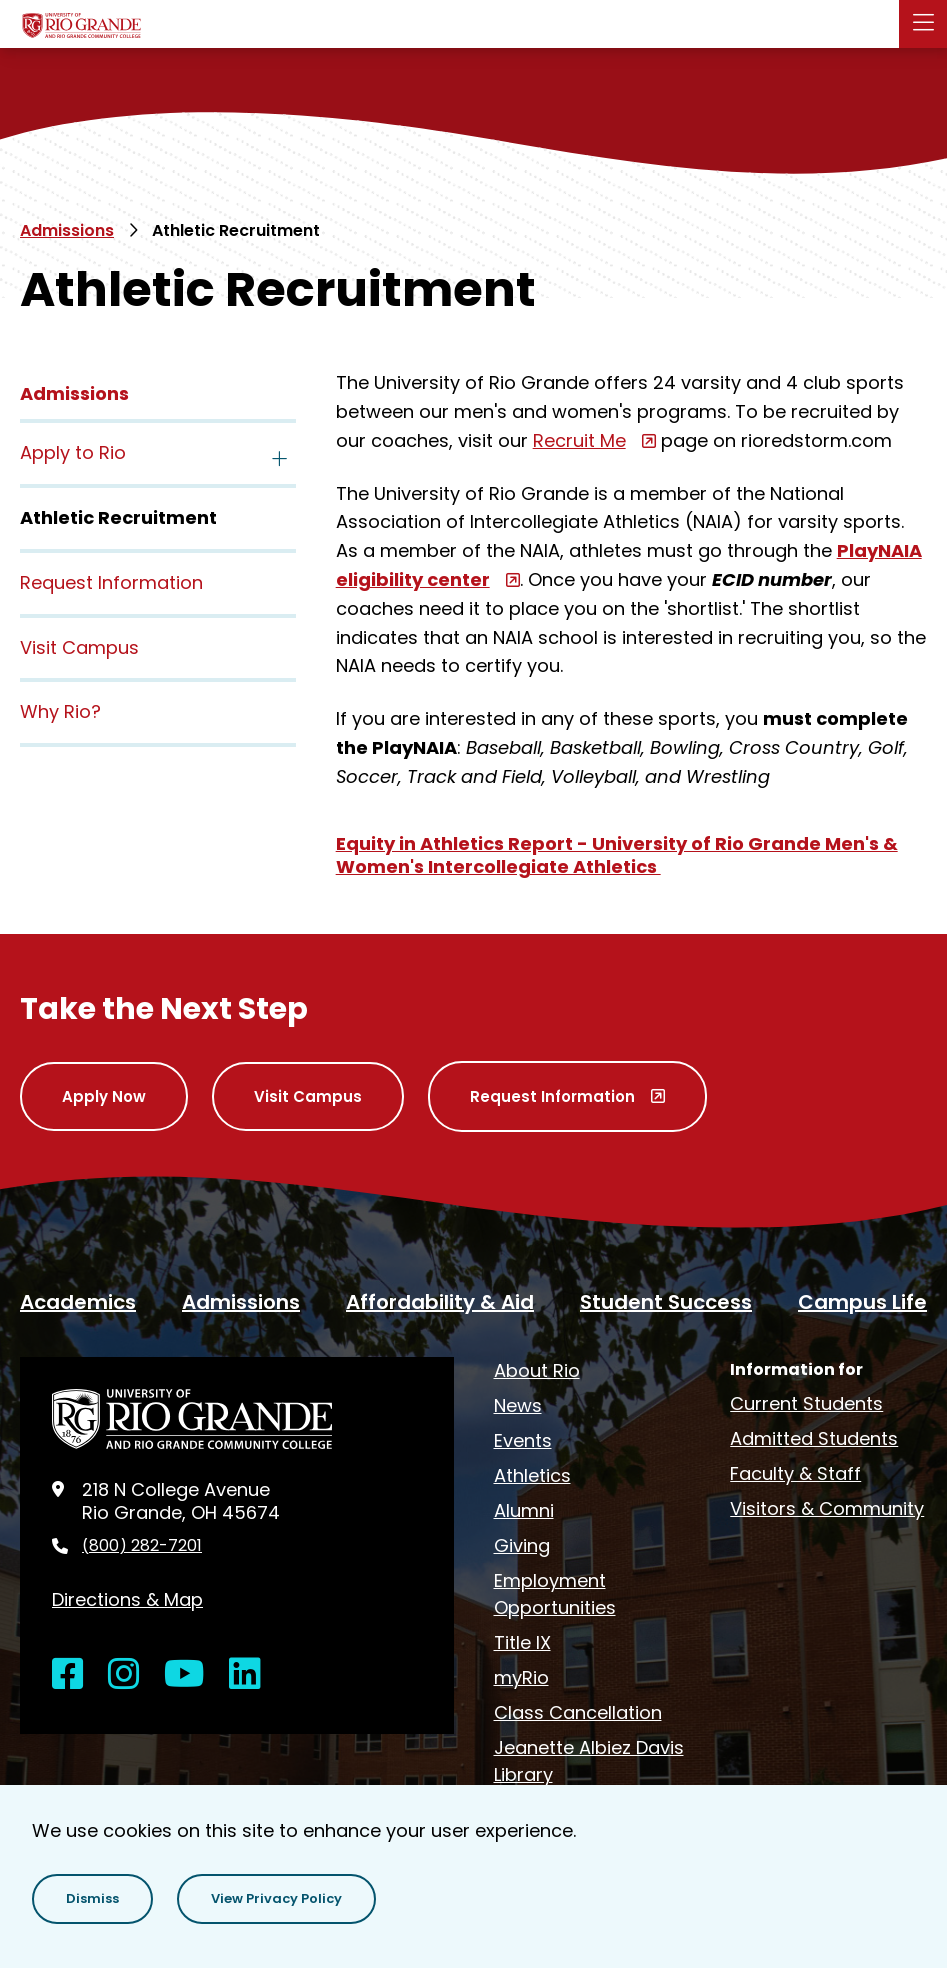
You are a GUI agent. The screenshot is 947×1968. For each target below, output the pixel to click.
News (518, 1405)
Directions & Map (127, 1599)
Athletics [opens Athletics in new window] (532, 1475)
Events (523, 1440)
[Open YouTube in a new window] (184, 1674)
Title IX (522, 1642)
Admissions (67, 230)
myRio (521, 1677)
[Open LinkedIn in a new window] (245, 1674)
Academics (78, 1302)
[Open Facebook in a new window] (68, 1674)
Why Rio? (60, 711)
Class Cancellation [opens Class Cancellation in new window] (578, 1712)
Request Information (111, 582)
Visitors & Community (827, 1508)
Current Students (806, 1403)
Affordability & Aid (440, 1302)
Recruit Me (579, 440)
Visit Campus (79, 647)
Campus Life (862, 1302)
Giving (522, 1545)
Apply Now (104, 1096)
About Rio (537, 1370)
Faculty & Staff (795, 1473)
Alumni (524, 1510)
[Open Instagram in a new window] (124, 1674)
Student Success (666, 1302)
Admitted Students (814, 1438)
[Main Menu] (923, 24)
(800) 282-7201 (142, 1546)
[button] (92, 1899)
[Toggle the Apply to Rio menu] (280, 455)
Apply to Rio (73, 452)
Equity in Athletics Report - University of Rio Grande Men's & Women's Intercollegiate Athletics (617, 855)
